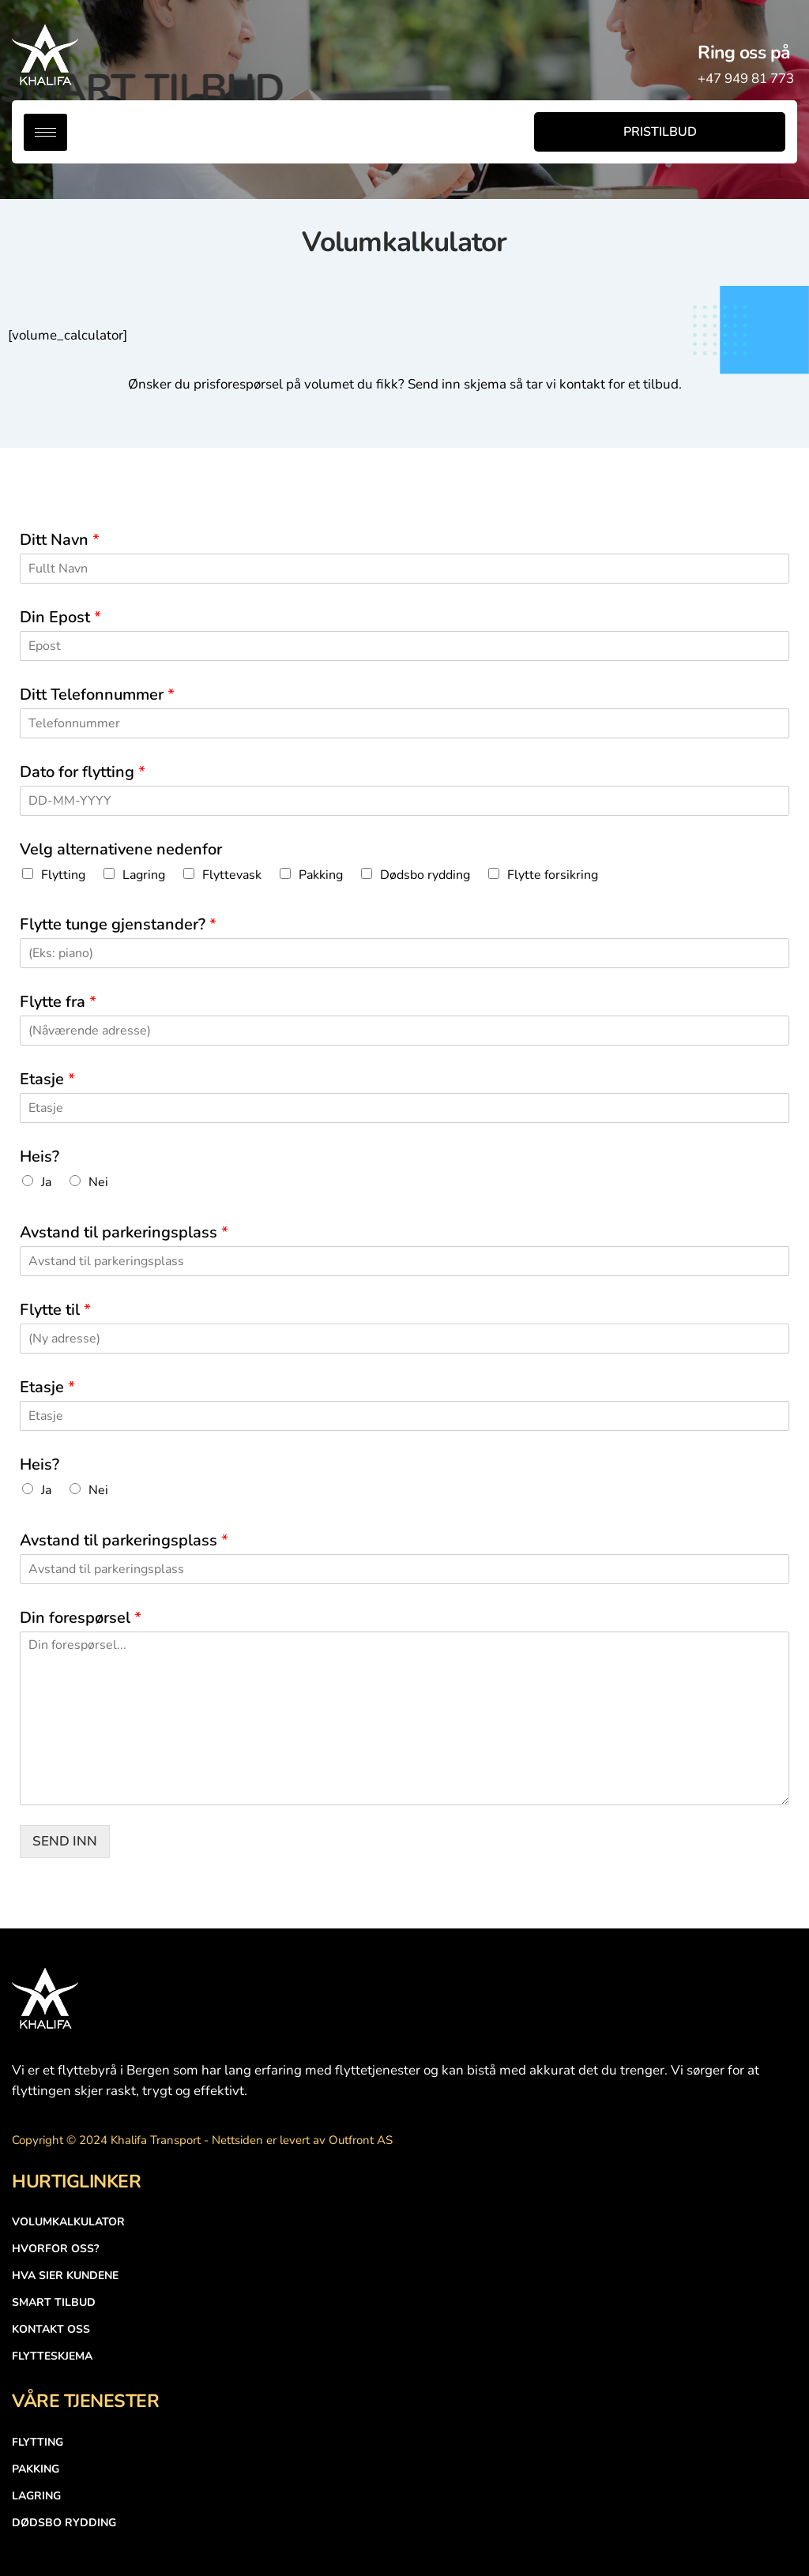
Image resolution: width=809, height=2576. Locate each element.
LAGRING (36, 2495)
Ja (46, 1182)
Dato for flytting (82, 772)
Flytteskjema (52, 2356)
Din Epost (60, 617)
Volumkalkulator (68, 2221)
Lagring (143, 875)
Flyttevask (232, 875)
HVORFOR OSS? (55, 2248)
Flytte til (55, 1310)
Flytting (63, 875)
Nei (98, 1182)
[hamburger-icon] (45, 132)
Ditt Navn (60, 540)
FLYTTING (37, 2442)
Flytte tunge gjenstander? (118, 924)
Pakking (321, 875)
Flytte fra (58, 1002)
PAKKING (35, 2468)
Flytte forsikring (552, 875)
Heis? (39, 1157)
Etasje (47, 1079)
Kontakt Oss (51, 2329)
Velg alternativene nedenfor (121, 849)
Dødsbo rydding (425, 875)
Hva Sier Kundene (65, 2275)
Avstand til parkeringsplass (124, 1232)
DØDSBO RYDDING (64, 2522)
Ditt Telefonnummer (97, 695)
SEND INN (64, 1841)
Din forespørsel (80, 1618)
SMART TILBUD (54, 2302)
